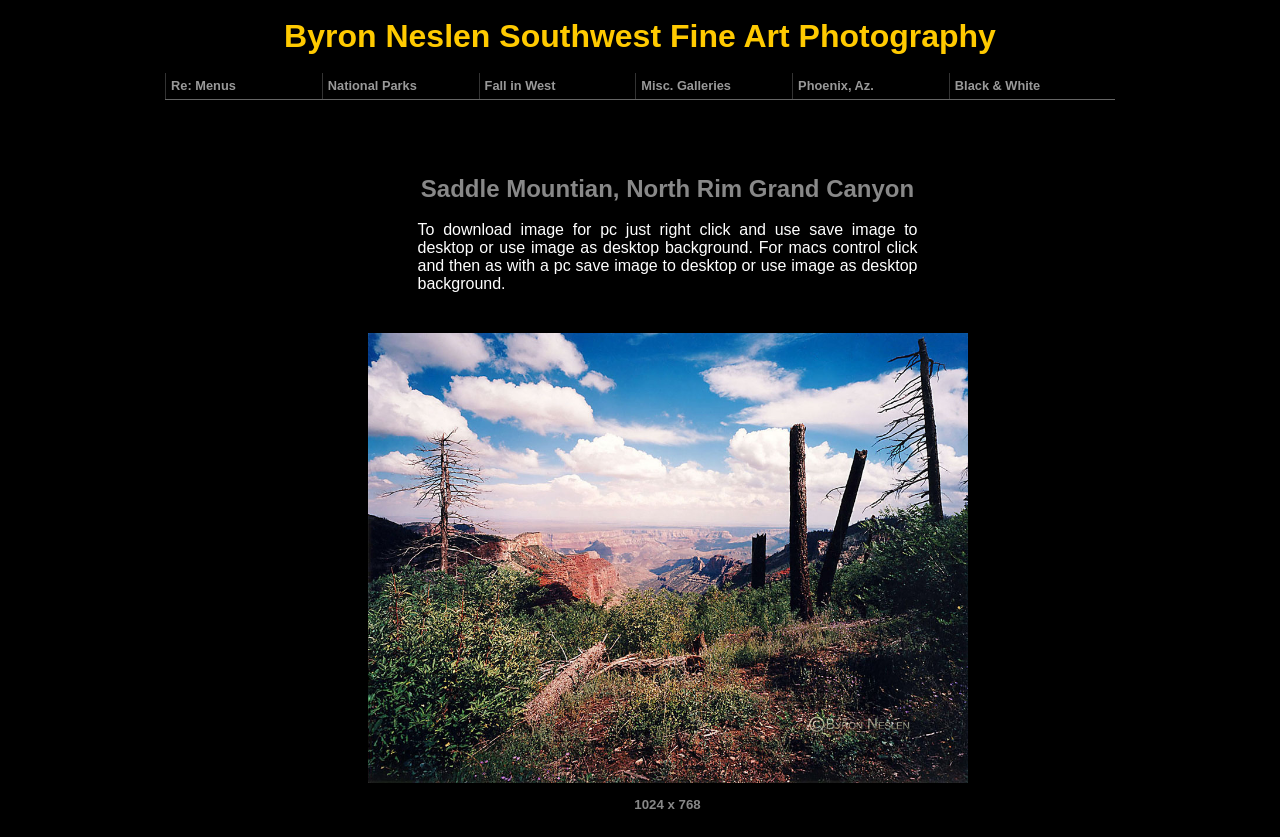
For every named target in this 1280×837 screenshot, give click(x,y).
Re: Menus (203, 85)
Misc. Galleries (686, 85)
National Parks (372, 85)
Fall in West (520, 85)
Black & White (997, 85)
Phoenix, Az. (836, 85)
